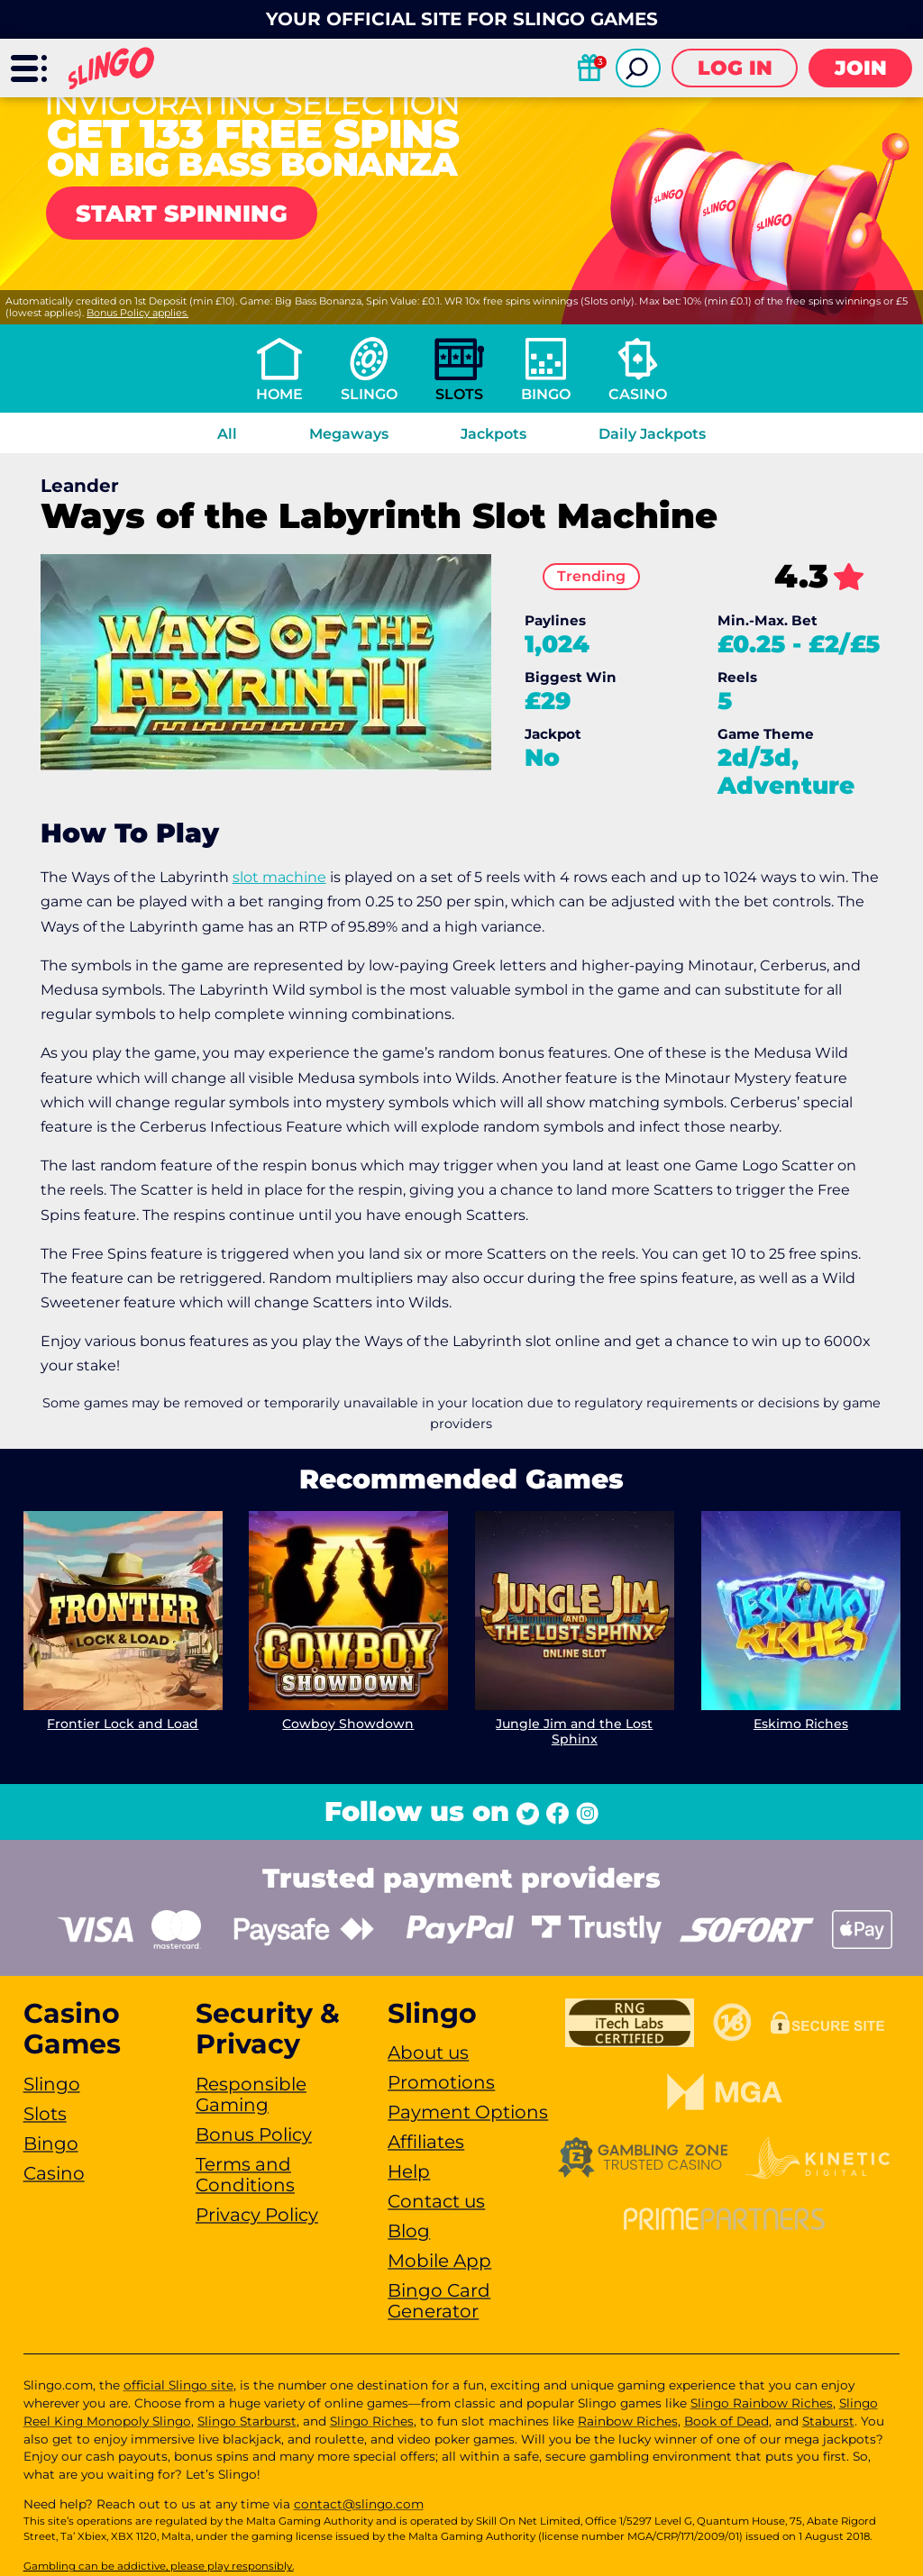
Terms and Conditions (245, 2174)
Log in (735, 68)
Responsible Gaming (251, 2094)
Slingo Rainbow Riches (761, 2403)
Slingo (369, 394)
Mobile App (439, 2260)
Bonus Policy (254, 2134)
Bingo (546, 394)
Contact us (436, 2201)
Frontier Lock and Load (122, 1724)
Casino (637, 394)
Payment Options (468, 2112)
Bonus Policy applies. (137, 312)
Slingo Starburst (247, 2421)
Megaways (348, 433)
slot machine (279, 877)
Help (409, 2171)
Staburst (828, 2421)
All (227, 433)
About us (428, 2052)
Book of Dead (726, 2421)
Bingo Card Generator (439, 2301)
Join (861, 68)
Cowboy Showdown (349, 1724)
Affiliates (426, 2142)
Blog (409, 2231)
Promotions (441, 2082)
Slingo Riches (372, 2421)
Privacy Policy (257, 2215)
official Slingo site (178, 2385)
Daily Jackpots (652, 433)
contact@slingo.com (359, 2504)
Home (279, 394)
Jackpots (493, 433)
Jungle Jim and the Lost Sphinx (574, 1731)
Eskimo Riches (801, 1724)
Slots (459, 394)
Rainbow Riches (628, 2421)
